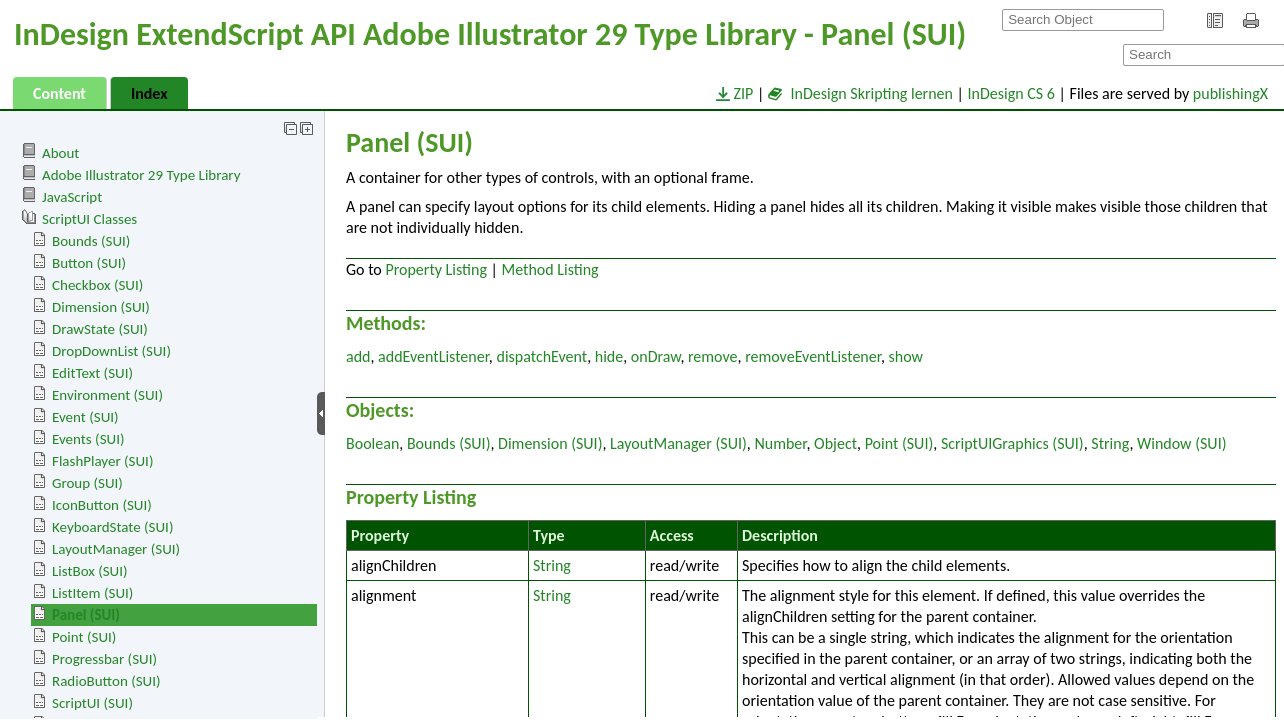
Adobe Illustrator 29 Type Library (141, 175)
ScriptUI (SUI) (92, 703)
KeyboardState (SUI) (112, 527)
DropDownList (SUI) (111, 351)
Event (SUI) (85, 417)
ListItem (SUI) (92, 593)
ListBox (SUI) (90, 571)
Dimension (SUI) (101, 307)
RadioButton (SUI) (106, 681)
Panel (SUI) (86, 615)
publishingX (1230, 93)
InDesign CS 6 (1011, 93)
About (60, 153)
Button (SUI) (89, 263)
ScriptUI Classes (89, 219)
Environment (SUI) (107, 395)
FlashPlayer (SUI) (102, 461)
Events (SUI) (88, 439)
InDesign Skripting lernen (860, 93)
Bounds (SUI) (91, 241)
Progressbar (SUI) (104, 659)
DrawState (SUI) (100, 329)
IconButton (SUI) (102, 505)
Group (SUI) (87, 483)
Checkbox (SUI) (97, 285)
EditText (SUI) (92, 373)
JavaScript (72, 197)
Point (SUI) (84, 637)
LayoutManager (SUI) (116, 549)
